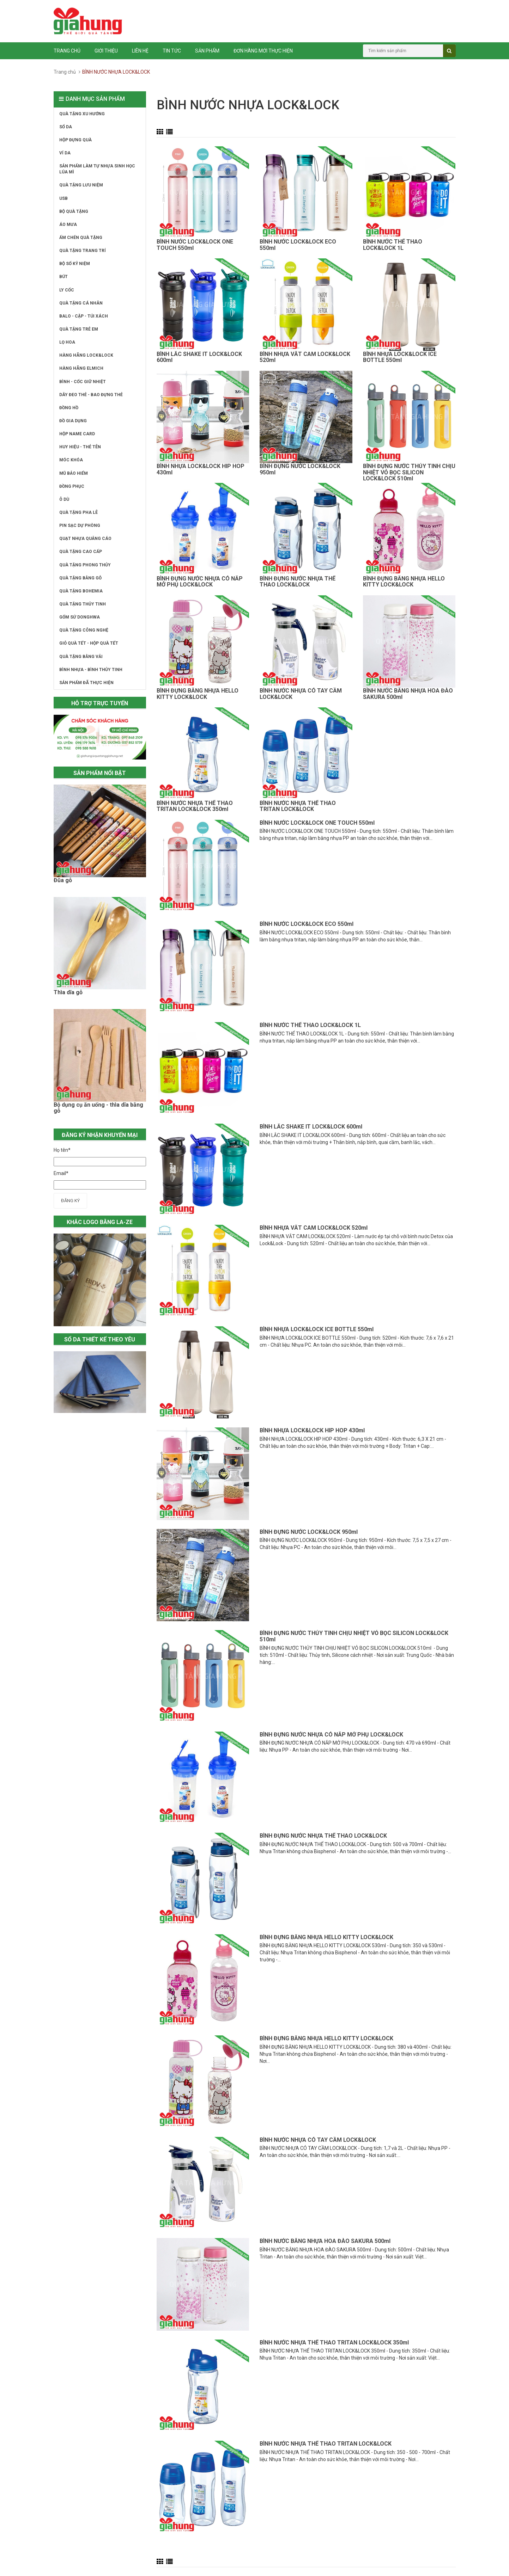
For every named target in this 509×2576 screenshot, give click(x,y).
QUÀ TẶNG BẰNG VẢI (81, 656)
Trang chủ (67, 51)
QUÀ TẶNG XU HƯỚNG (82, 113)
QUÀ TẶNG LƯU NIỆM (81, 185)
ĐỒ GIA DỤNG (73, 420)
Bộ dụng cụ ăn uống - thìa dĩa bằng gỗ (98, 1108)
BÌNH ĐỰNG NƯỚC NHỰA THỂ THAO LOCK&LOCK (297, 582)
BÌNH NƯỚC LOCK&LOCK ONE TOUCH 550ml (195, 245)
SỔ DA (65, 126)
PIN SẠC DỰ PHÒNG (79, 525)
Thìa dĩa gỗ (68, 992)
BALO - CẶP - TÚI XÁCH (83, 316)
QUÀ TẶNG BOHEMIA (81, 591)
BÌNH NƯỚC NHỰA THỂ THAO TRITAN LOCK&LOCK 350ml (195, 806)
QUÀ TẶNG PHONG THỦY (85, 564)
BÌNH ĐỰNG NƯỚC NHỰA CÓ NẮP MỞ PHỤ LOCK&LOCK (200, 582)
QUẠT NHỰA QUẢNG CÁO (85, 538)
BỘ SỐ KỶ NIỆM (74, 263)
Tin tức (172, 51)
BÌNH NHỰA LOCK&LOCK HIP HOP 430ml (200, 469)
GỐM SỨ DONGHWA (79, 617)
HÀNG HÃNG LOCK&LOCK (86, 355)
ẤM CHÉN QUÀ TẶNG (80, 237)
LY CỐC (66, 290)
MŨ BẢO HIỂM (73, 473)
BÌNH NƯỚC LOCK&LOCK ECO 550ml (298, 245)
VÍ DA (65, 152)
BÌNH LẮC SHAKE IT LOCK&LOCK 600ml (199, 357)
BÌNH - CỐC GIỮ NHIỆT (82, 381)
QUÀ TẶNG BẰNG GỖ (80, 578)
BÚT (63, 276)
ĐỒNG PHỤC (71, 486)
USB (63, 198)
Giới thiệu (106, 51)
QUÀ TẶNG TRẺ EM (78, 329)
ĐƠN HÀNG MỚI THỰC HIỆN (263, 51)
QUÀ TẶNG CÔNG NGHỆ (83, 630)
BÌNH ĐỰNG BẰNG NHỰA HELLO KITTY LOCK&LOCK (404, 582)
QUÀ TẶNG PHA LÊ (78, 512)
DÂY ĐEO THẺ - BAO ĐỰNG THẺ (91, 394)
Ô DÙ (64, 499)
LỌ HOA (67, 342)
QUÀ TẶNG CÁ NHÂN (81, 303)
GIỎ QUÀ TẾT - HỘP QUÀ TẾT (88, 643)
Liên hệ (140, 51)
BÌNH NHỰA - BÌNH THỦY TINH (90, 669)
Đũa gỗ (63, 880)
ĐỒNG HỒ (68, 407)
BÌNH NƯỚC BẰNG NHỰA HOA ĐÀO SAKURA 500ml (408, 694)
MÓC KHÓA (71, 459)
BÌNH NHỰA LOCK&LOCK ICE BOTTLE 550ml (400, 357)
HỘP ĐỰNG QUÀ (75, 139)
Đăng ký (70, 1200)
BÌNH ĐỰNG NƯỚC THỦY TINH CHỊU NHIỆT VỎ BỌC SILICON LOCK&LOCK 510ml (409, 472)
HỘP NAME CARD (77, 433)
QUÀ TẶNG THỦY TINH (82, 604)
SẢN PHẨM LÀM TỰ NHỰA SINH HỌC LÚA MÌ (97, 169)
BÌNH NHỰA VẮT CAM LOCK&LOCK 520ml (305, 357)
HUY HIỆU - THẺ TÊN (80, 446)
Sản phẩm (207, 51)
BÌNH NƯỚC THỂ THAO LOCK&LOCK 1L (392, 245)
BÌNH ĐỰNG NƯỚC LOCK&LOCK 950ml (300, 469)
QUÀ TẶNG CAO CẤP (80, 551)
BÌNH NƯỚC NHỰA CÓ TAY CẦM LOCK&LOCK (301, 694)
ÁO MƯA (68, 224)
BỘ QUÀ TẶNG (73, 211)
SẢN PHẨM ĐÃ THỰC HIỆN (86, 682)
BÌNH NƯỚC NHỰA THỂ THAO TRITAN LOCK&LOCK (298, 806)
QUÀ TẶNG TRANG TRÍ (82, 250)
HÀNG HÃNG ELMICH (81, 368)
